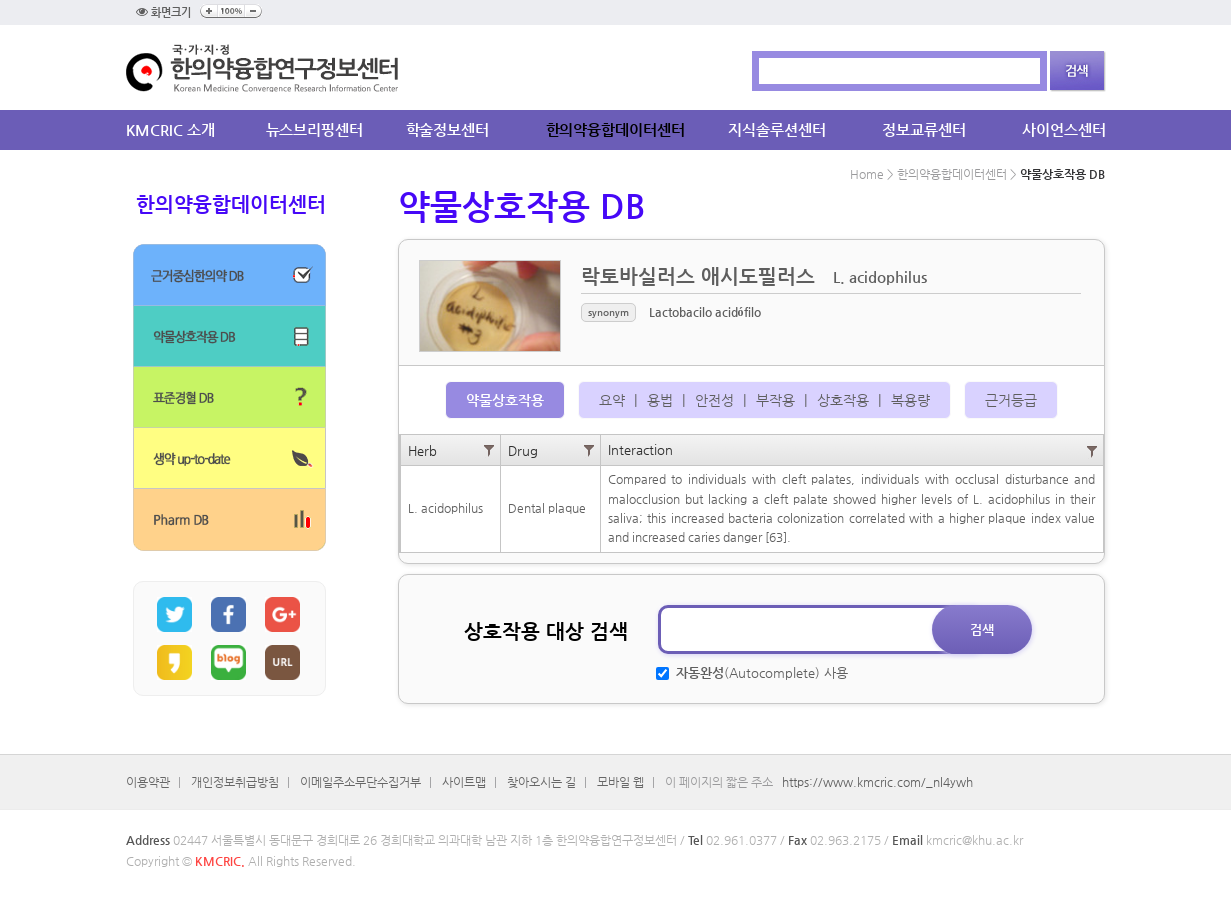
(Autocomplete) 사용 (760, 672)
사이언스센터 (1063, 129)
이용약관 (148, 782)
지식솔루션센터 (776, 129)
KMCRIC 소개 (170, 129)
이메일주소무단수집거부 (360, 782)
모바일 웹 (620, 782)
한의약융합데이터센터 (615, 129)
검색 (982, 629)
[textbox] (820, 629)
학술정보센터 (447, 129)
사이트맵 (464, 782)
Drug (523, 450)
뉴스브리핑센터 (314, 129)
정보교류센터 (923, 129)
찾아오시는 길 (541, 782)
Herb (422, 450)
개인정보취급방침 (235, 782)
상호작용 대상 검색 (546, 631)
